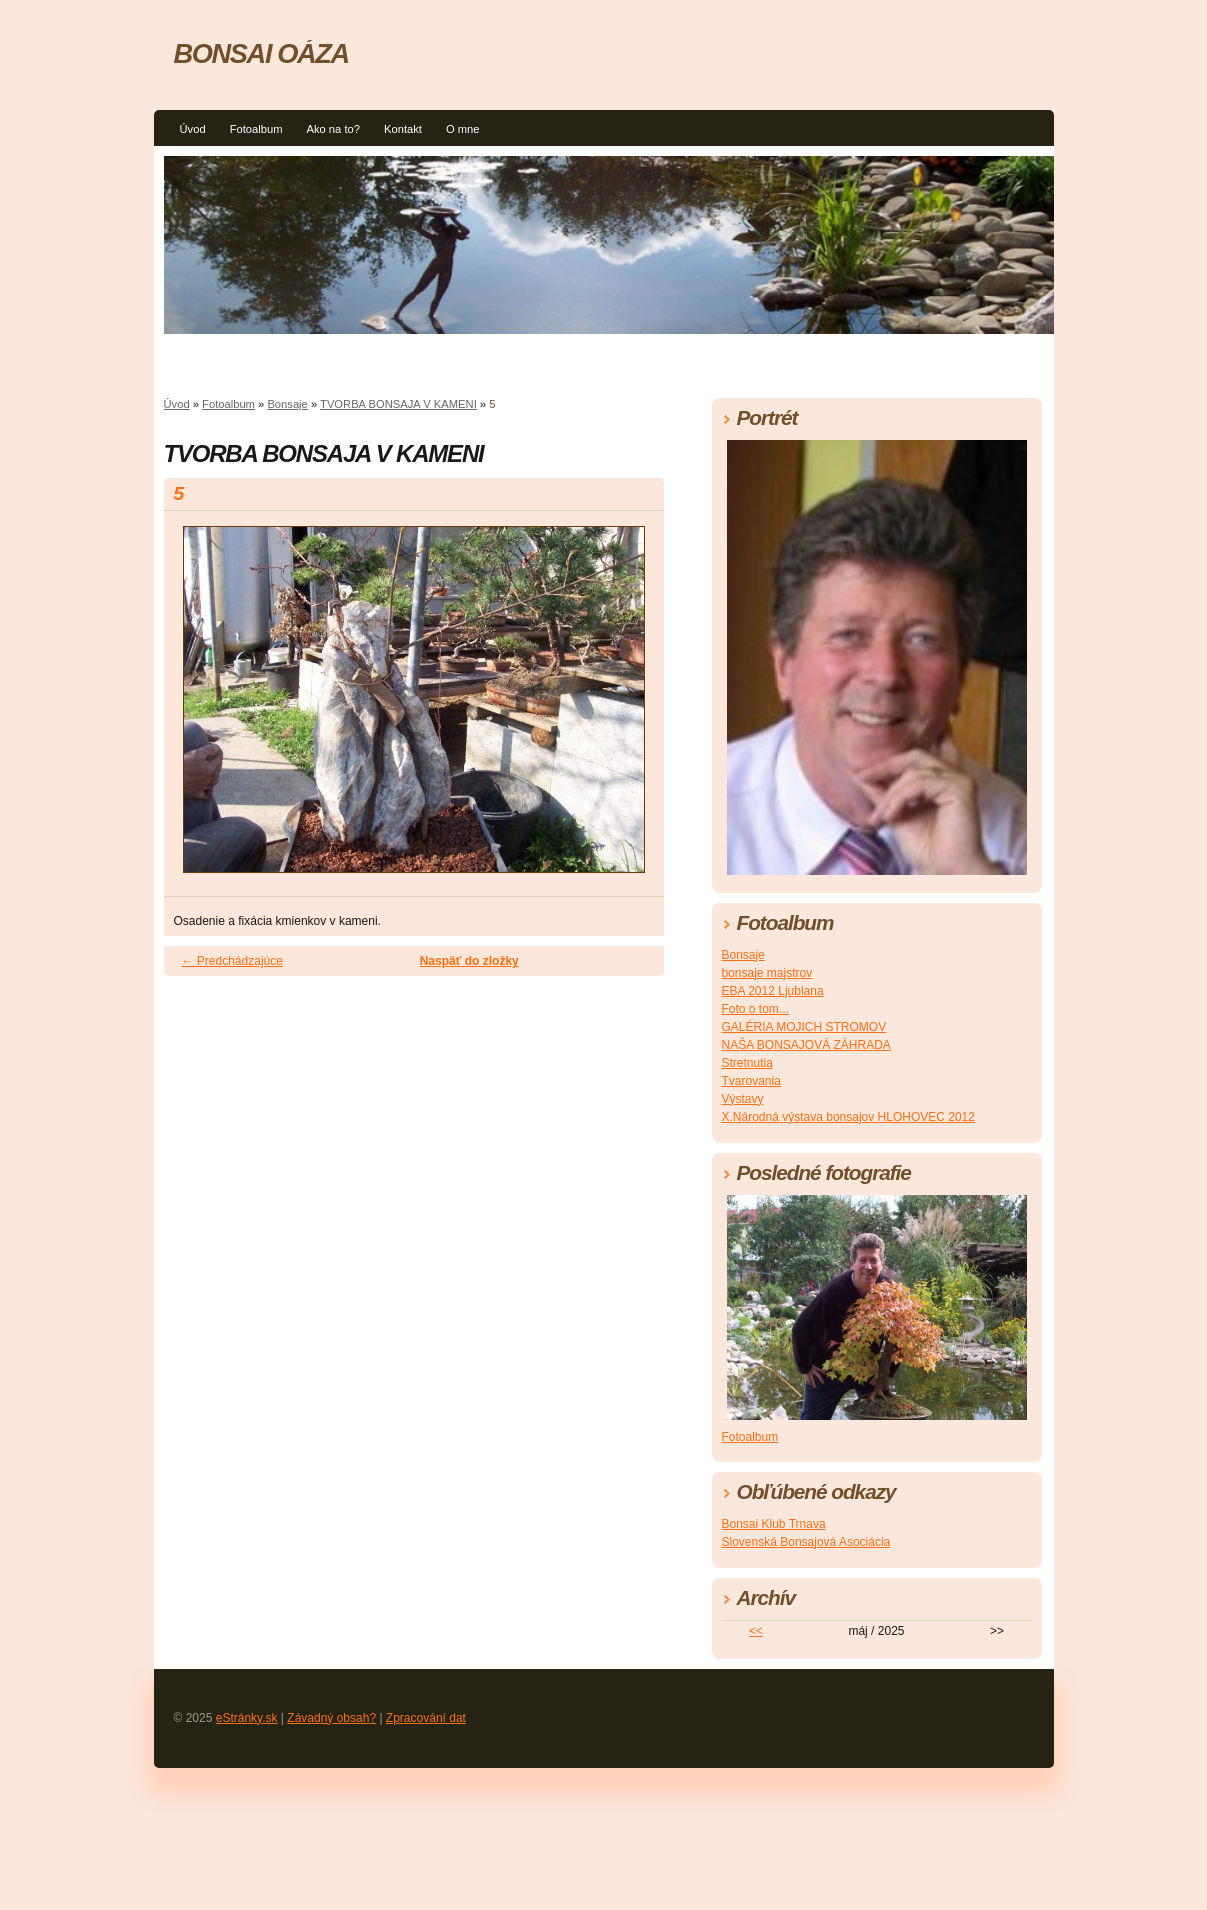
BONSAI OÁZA (261, 53)
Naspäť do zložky (469, 961)
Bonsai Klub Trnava (774, 1524)
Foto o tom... (755, 1009)
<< (756, 1631)
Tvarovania (751, 1081)
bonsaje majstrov (767, 973)
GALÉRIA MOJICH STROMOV (804, 1027)
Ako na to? (333, 129)
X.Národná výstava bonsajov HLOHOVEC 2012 (848, 1117)
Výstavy (743, 1099)
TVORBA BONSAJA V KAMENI (398, 404)
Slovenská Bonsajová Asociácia (806, 1542)
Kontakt (403, 129)
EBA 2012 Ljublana (773, 991)
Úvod (193, 129)
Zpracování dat (426, 1718)
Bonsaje (287, 404)
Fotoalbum (256, 129)
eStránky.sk (247, 1718)
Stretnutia (747, 1063)
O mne (463, 129)
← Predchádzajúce (232, 961)
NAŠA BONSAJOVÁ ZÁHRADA (806, 1045)
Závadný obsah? (331, 1718)
